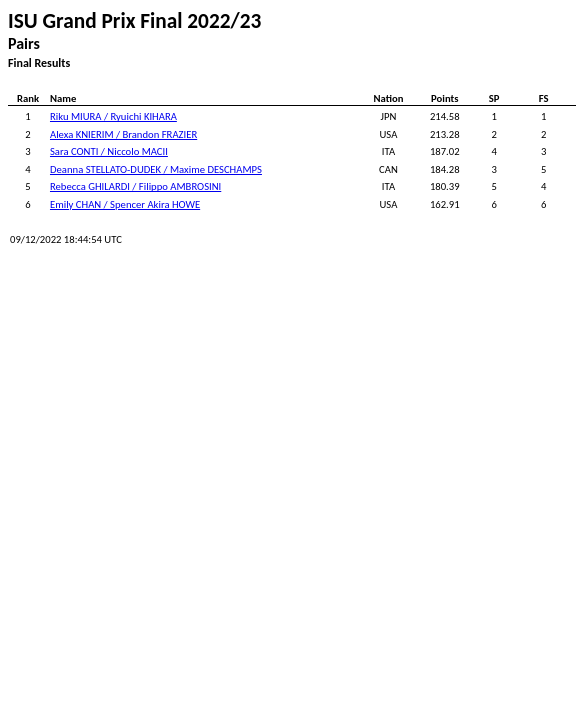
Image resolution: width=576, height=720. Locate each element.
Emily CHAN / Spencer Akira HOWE (125, 204)
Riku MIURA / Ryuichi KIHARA (113, 116)
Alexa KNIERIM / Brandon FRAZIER (123, 134)
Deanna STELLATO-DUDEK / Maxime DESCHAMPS (156, 169)
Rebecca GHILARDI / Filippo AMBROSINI (135, 186)
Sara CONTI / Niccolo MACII (109, 151)
